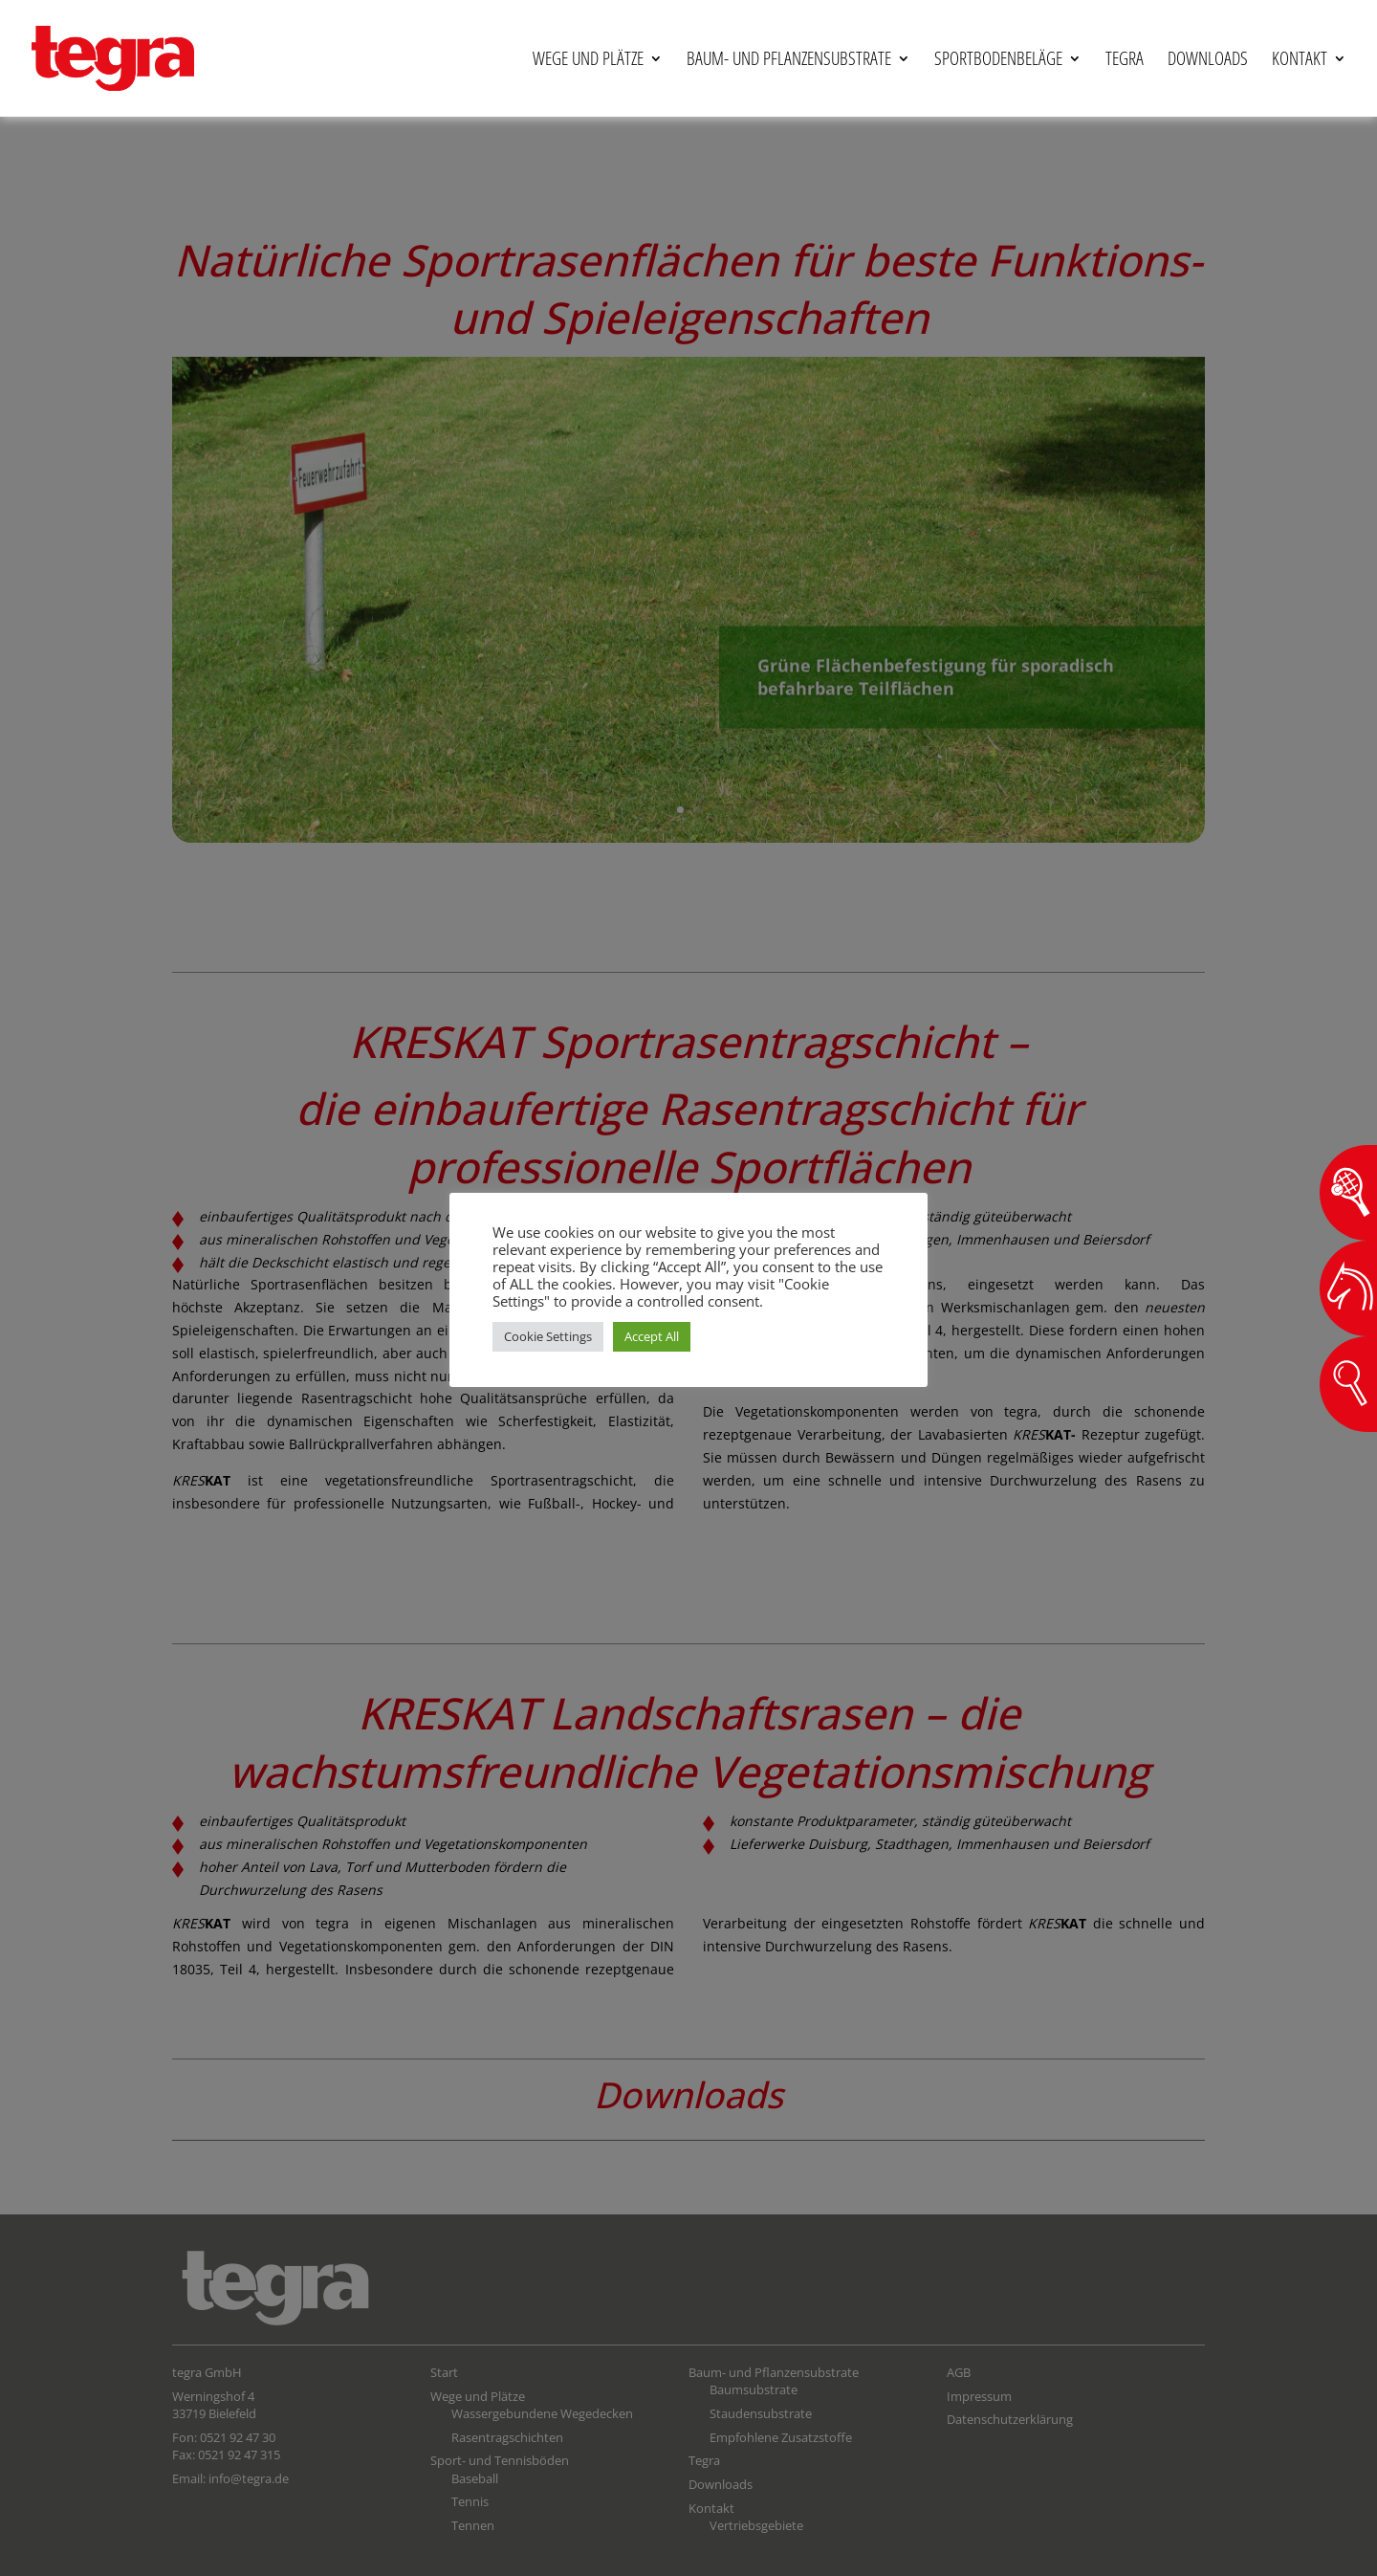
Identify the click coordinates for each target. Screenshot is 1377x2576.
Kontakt (1299, 59)
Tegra (1124, 59)
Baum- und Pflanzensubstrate (789, 59)
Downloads (1208, 59)
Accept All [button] (651, 1336)
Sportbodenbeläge (998, 59)
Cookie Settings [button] (548, 1336)
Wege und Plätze (588, 59)
